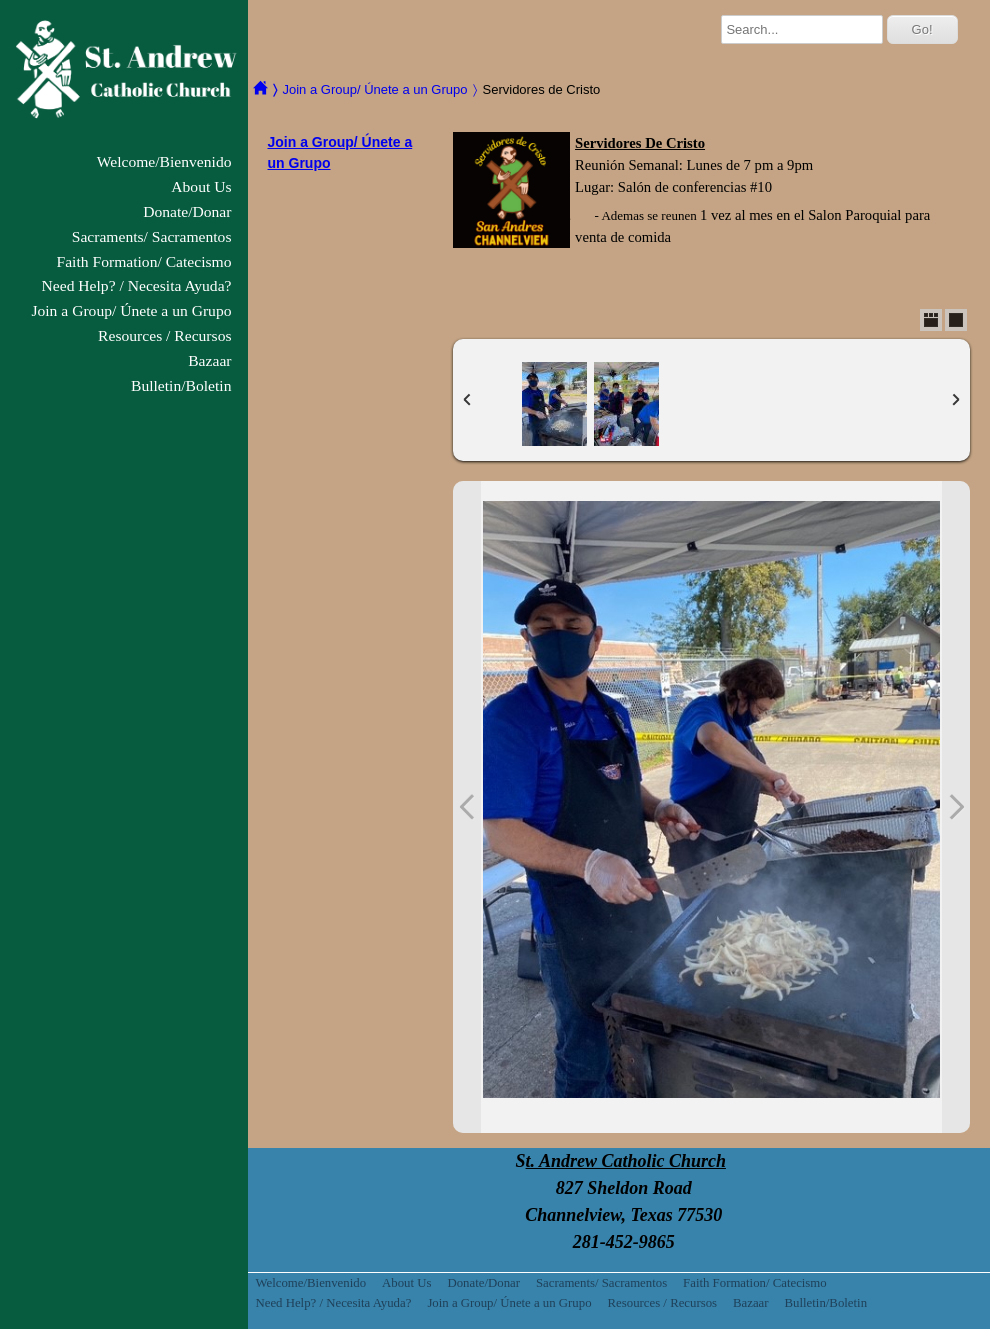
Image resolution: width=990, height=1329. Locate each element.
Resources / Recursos (164, 335)
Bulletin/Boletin (181, 385)
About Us (201, 186)
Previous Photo (467, 807)
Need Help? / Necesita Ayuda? (137, 285)
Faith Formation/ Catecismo (144, 261)
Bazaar (209, 360)
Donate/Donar (187, 211)
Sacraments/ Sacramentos (152, 236)
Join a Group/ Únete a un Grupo (131, 310)
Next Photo (956, 807)
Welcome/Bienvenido (164, 161)
